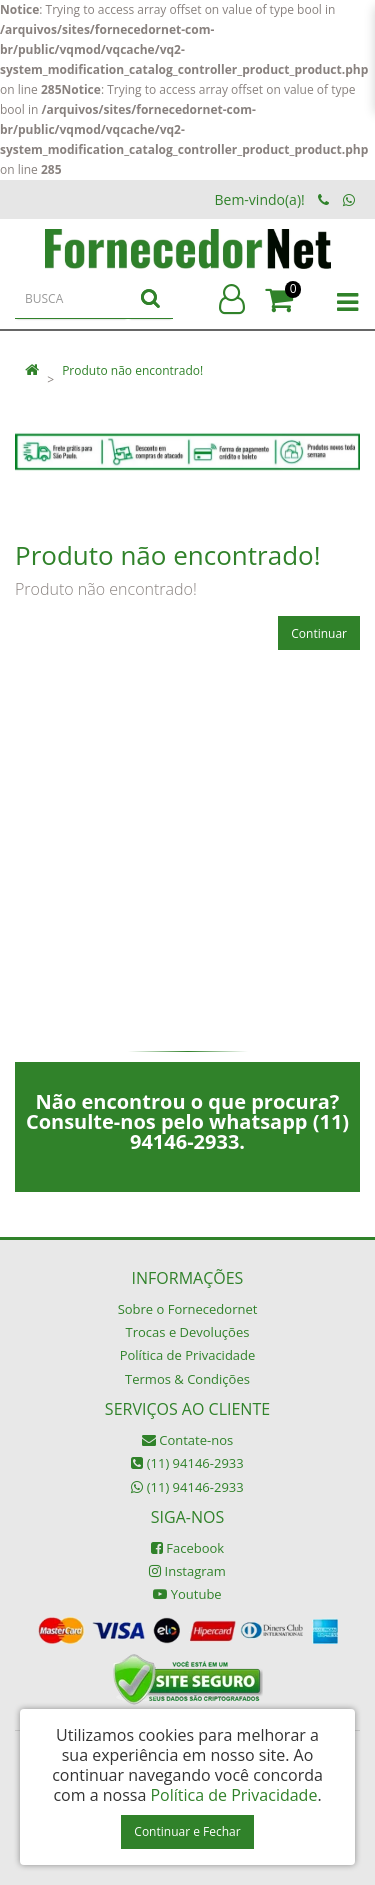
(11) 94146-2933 (187, 1463)
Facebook (187, 1548)
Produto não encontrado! (132, 370)
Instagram (187, 1571)
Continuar (319, 633)
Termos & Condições (187, 1379)
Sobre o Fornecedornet (188, 1309)
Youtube (187, 1594)
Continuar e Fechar (187, 1831)
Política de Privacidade (188, 1355)
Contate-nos (187, 1440)
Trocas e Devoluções (188, 1332)
